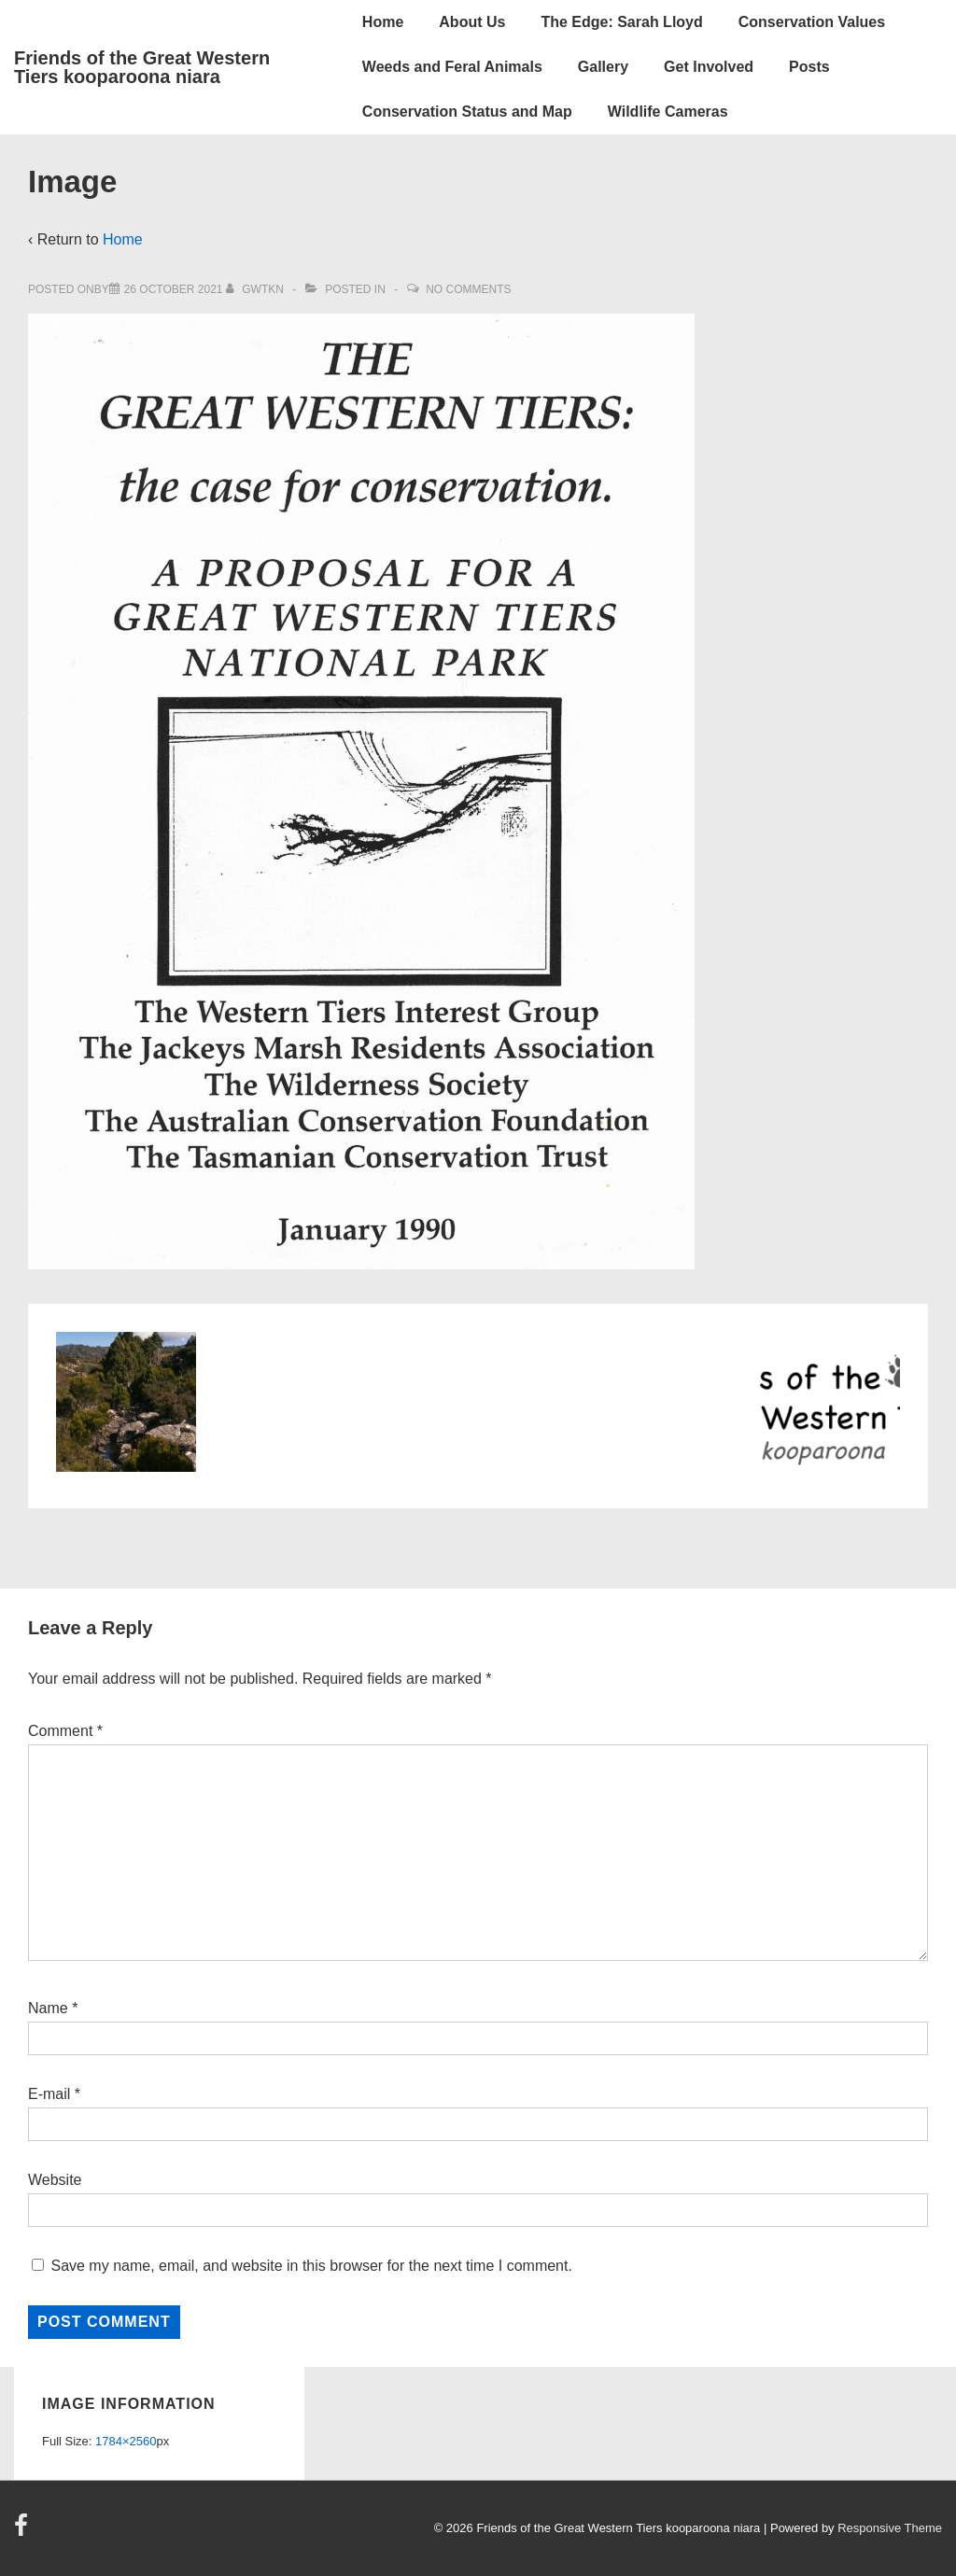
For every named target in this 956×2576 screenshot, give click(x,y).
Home (382, 22)
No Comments (468, 289)
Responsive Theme (889, 2528)
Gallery (603, 67)
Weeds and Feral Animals (452, 67)
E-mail (49, 2094)
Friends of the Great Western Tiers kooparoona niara (142, 67)
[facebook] (23, 2532)
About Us (472, 22)
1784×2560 (125, 2441)
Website (55, 2180)
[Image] (173, 289)
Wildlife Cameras (668, 111)
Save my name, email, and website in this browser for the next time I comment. (310, 2266)
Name (48, 2008)
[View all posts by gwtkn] (256, 289)
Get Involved (708, 67)
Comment (65, 1731)
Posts (809, 67)
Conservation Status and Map (467, 111)
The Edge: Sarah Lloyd (621, 22)
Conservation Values (811, 22)
